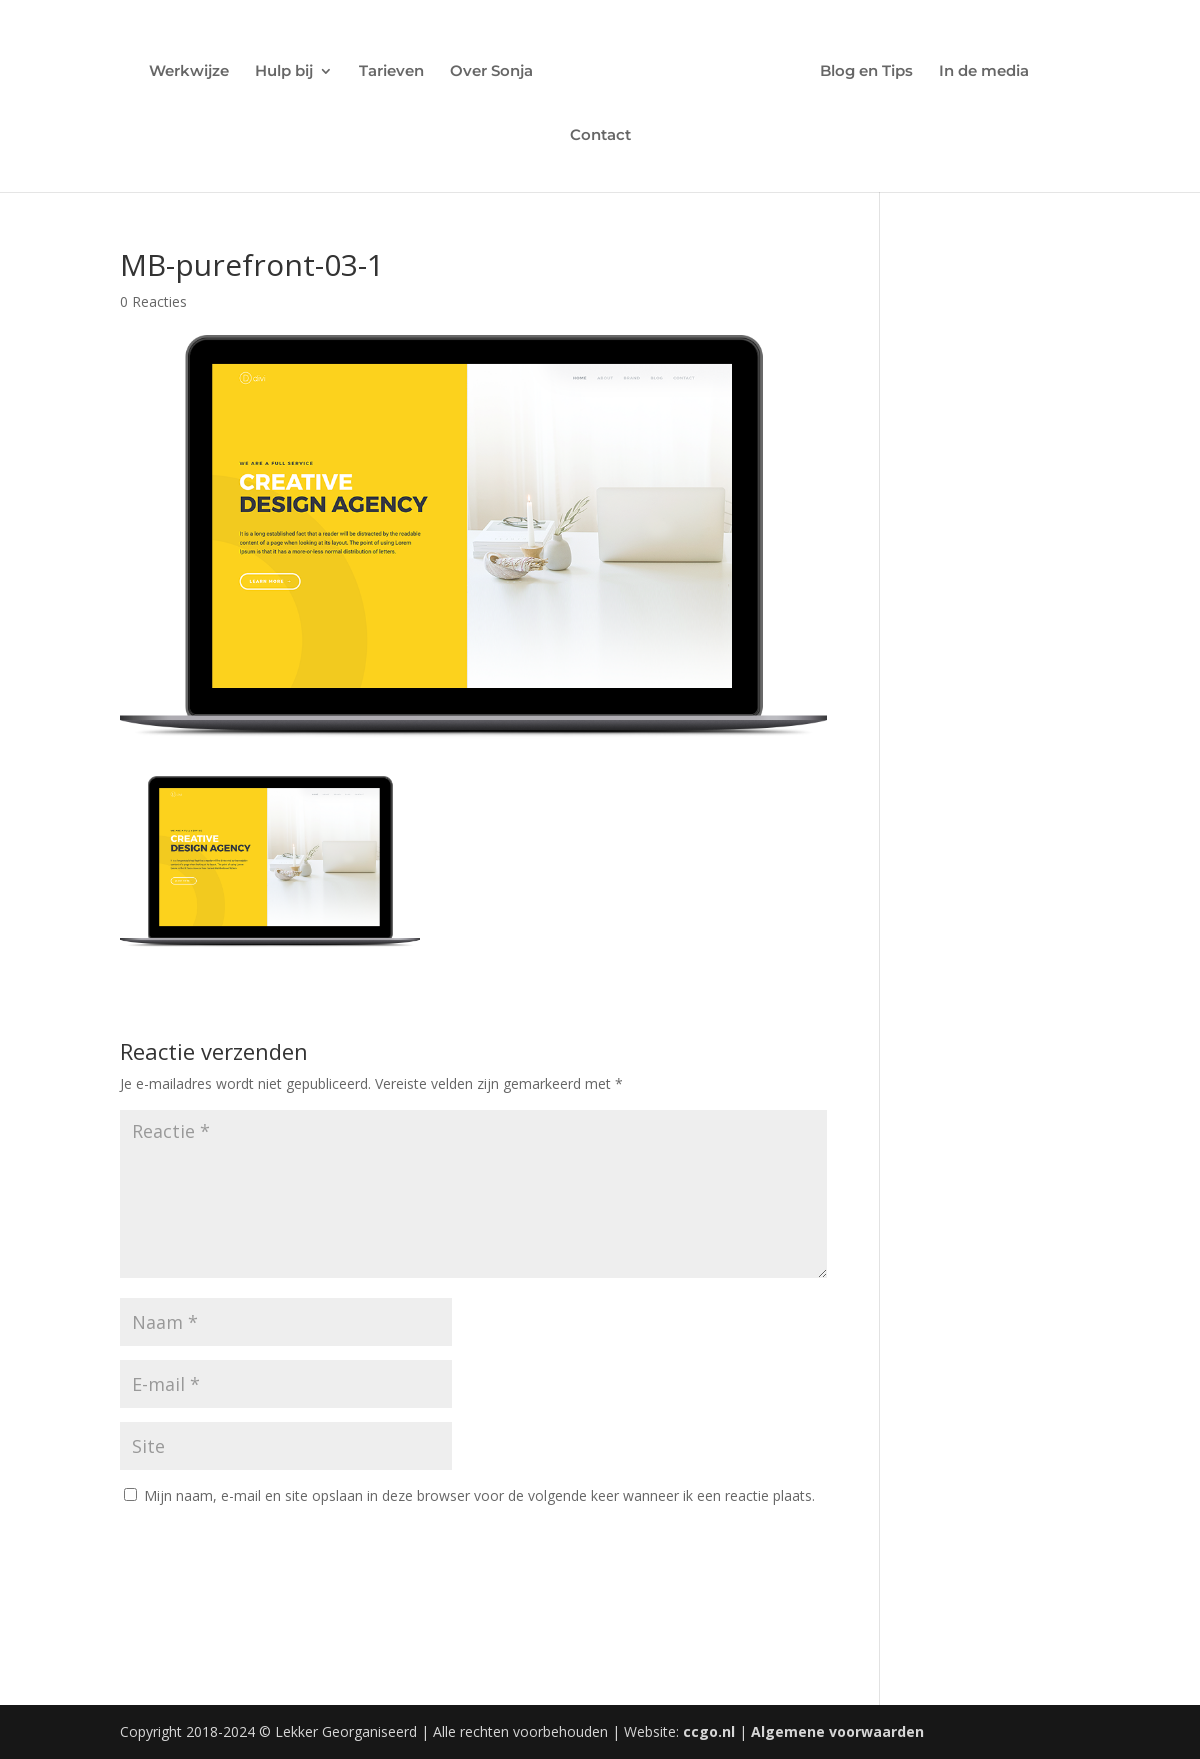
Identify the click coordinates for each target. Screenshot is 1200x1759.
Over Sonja (491, 72)
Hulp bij (284, 72)
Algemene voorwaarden (837, 1731)
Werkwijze (189, 72)
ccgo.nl (709, 1731)
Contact (600, 136)
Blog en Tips (866, 72)
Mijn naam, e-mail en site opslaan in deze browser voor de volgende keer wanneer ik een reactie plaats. (479, 1495)
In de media (984, 72)
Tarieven (391, 72)
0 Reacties (153, 301)
